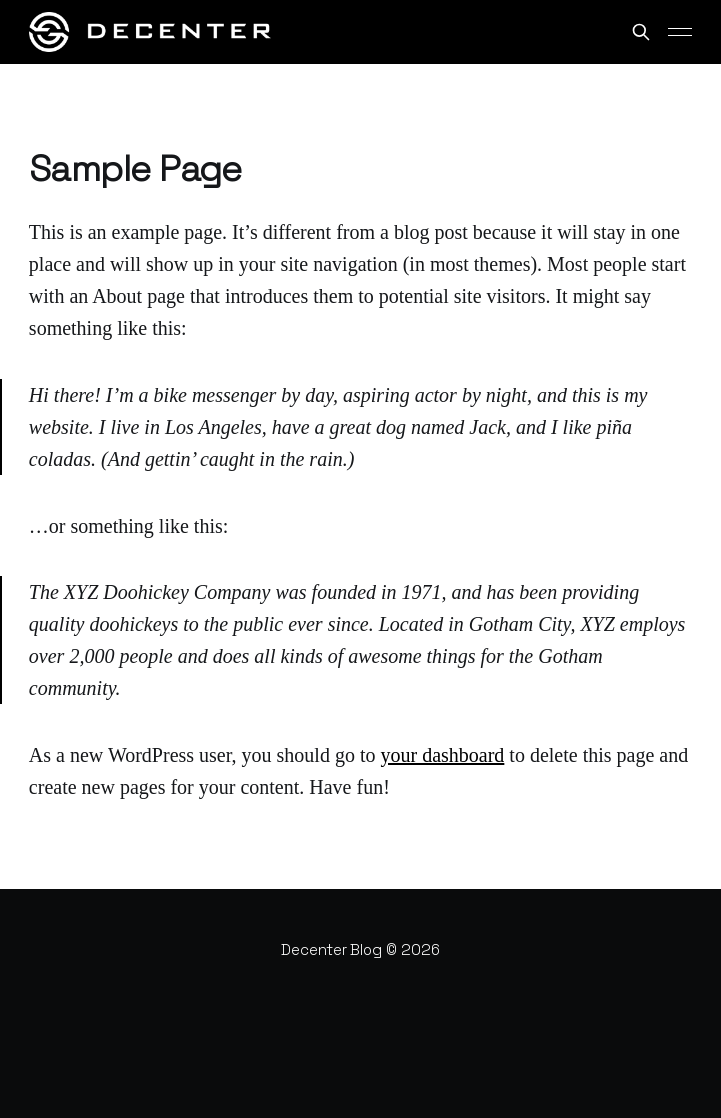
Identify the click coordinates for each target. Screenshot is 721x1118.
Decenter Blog (331, 949)
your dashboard (442, 755)
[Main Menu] (680, 32)
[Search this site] (641, 32)
